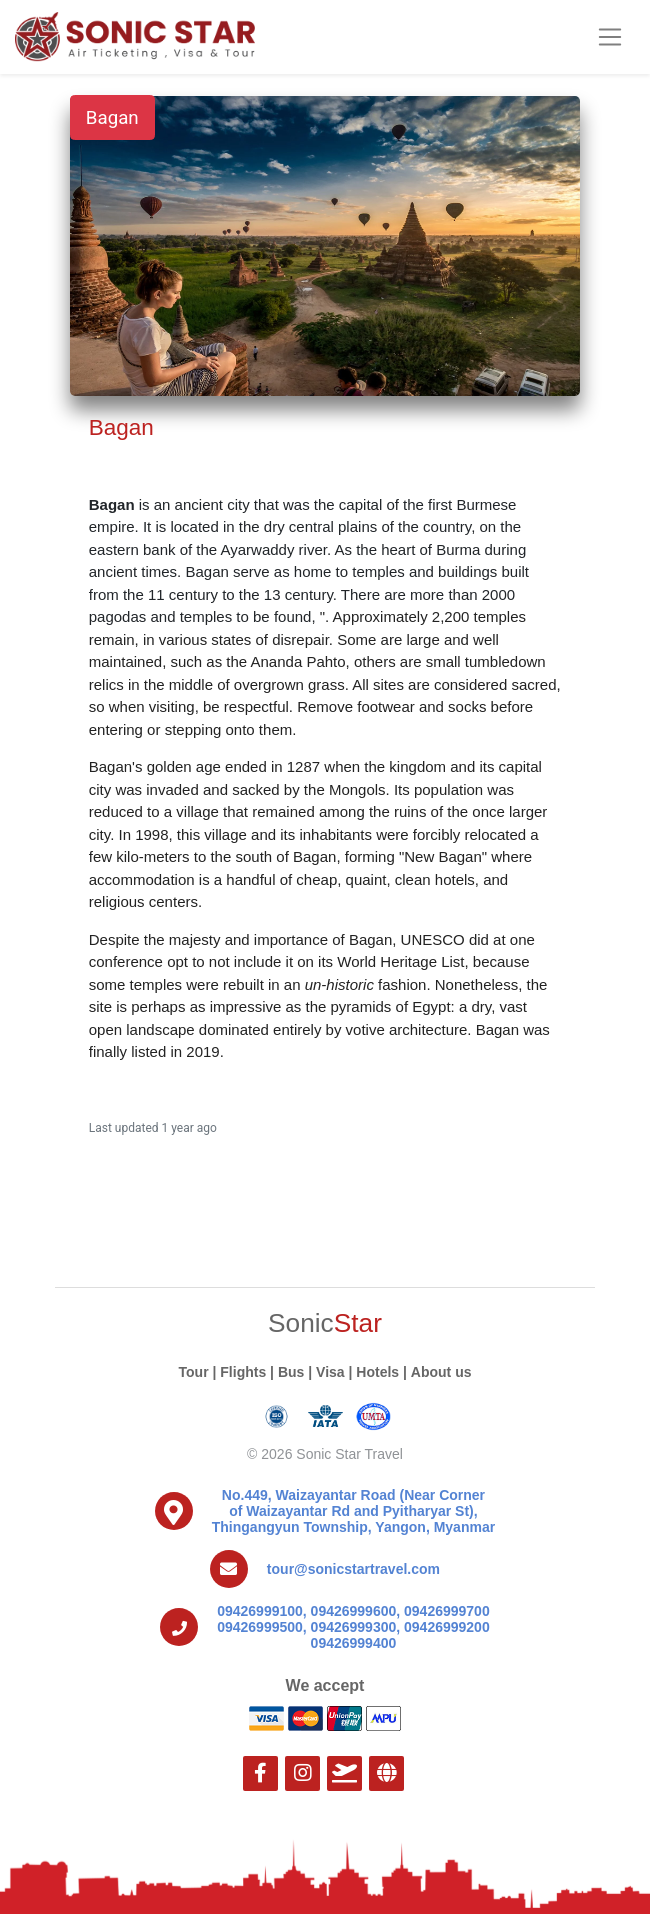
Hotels (377, 1372)
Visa (330, 1372)
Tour (194, 1372)
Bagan (112, 118)
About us (441, 1372)
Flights (243, 1372)
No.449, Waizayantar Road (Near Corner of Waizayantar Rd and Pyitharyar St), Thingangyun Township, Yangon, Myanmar (353, 1511)
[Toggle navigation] (609, 37)
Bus (291, 1372)
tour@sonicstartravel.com (353, 1569)
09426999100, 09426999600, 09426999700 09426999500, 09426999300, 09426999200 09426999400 (353, 1627)
